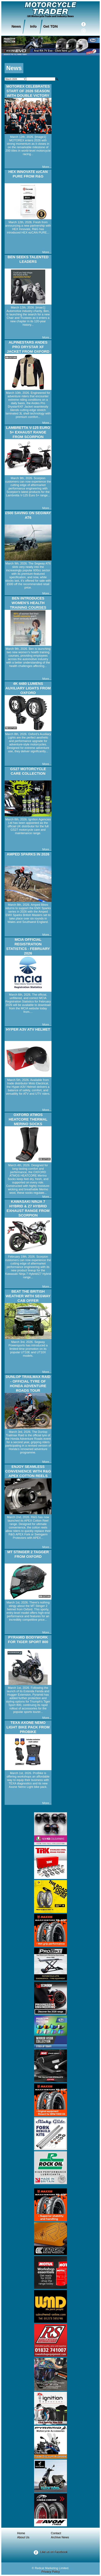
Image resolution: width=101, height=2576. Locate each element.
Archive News (60, 2537)
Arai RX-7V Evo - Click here (51, 50)
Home (21, 2533)
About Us (23, 2537)
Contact (56, 2533)
